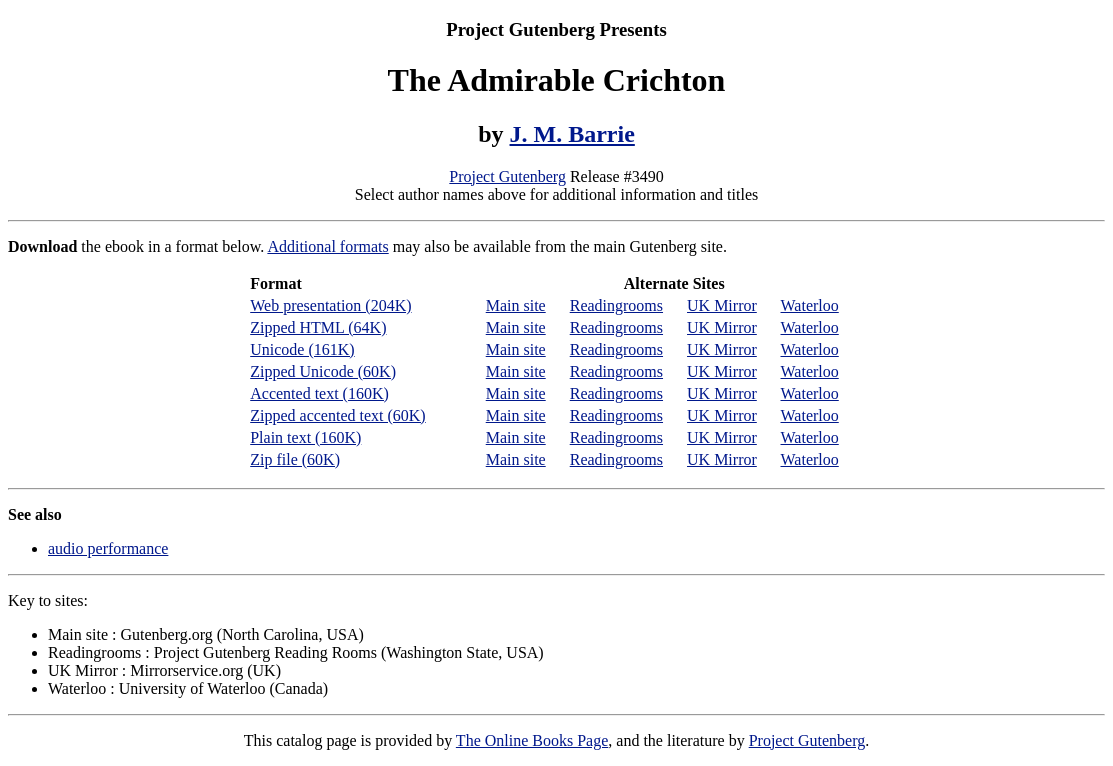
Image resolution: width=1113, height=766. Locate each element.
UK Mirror (722, 305)
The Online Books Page (532, 740)
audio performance (108, 548)
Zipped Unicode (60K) (323, 371)
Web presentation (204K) (330, 305)
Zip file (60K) (295, 459)
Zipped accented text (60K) (337, 415)
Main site (516, 305)
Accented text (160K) (319, 393)
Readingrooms (616, 305)
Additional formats (327, 246)
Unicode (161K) (302, 349)
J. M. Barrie (572, 134)
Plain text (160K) (305, 437)
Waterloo (810, 305)
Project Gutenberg (507, 176)
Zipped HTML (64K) (318, 327)
